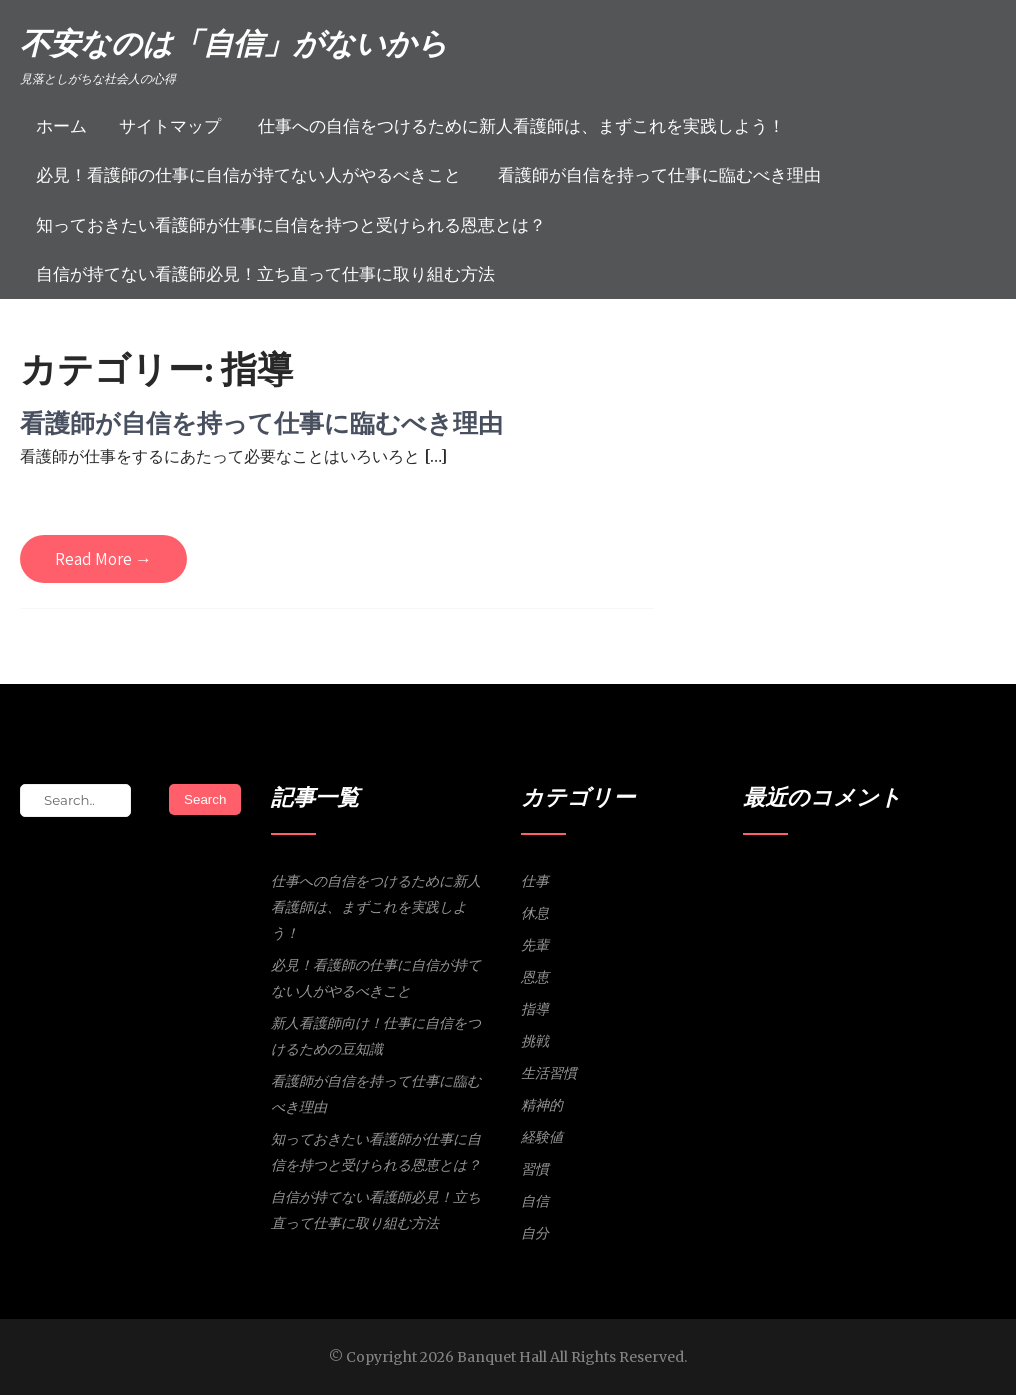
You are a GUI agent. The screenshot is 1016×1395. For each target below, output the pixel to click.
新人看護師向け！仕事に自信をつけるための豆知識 (376, 1036)
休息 (535, 913)
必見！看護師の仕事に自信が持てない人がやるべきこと (248, 175)
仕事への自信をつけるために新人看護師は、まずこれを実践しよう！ (521, 126)
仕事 (535, 881)
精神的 (542, 1105)
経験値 (542, 1137)
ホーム (61, 126)
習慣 (535, 1169)
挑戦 (535, 1041)
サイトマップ (170, 126)
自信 (535, 1201)
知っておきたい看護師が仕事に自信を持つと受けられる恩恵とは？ (291, 225)
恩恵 (535, 977)
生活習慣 (549, 1073)
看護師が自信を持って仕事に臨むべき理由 (659, 175)
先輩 (535, 945)
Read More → (103, 559)
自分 (535, 1233)
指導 (535, 1009)
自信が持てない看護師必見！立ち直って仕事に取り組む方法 (265, 274)
